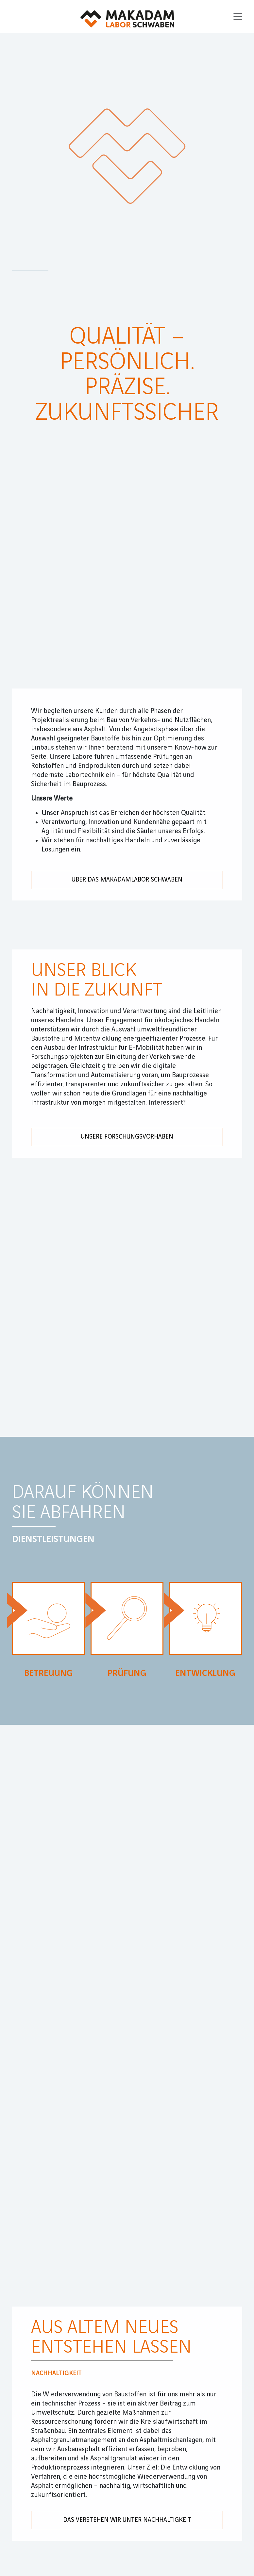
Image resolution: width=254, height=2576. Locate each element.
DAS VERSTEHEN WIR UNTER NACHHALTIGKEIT (127, 1368)
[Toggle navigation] (237, 16)
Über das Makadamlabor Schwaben (127, 414)
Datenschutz (77, 1998)
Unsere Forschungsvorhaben (127, 671)
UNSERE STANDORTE (88, 1855)
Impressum (29, 1998)
